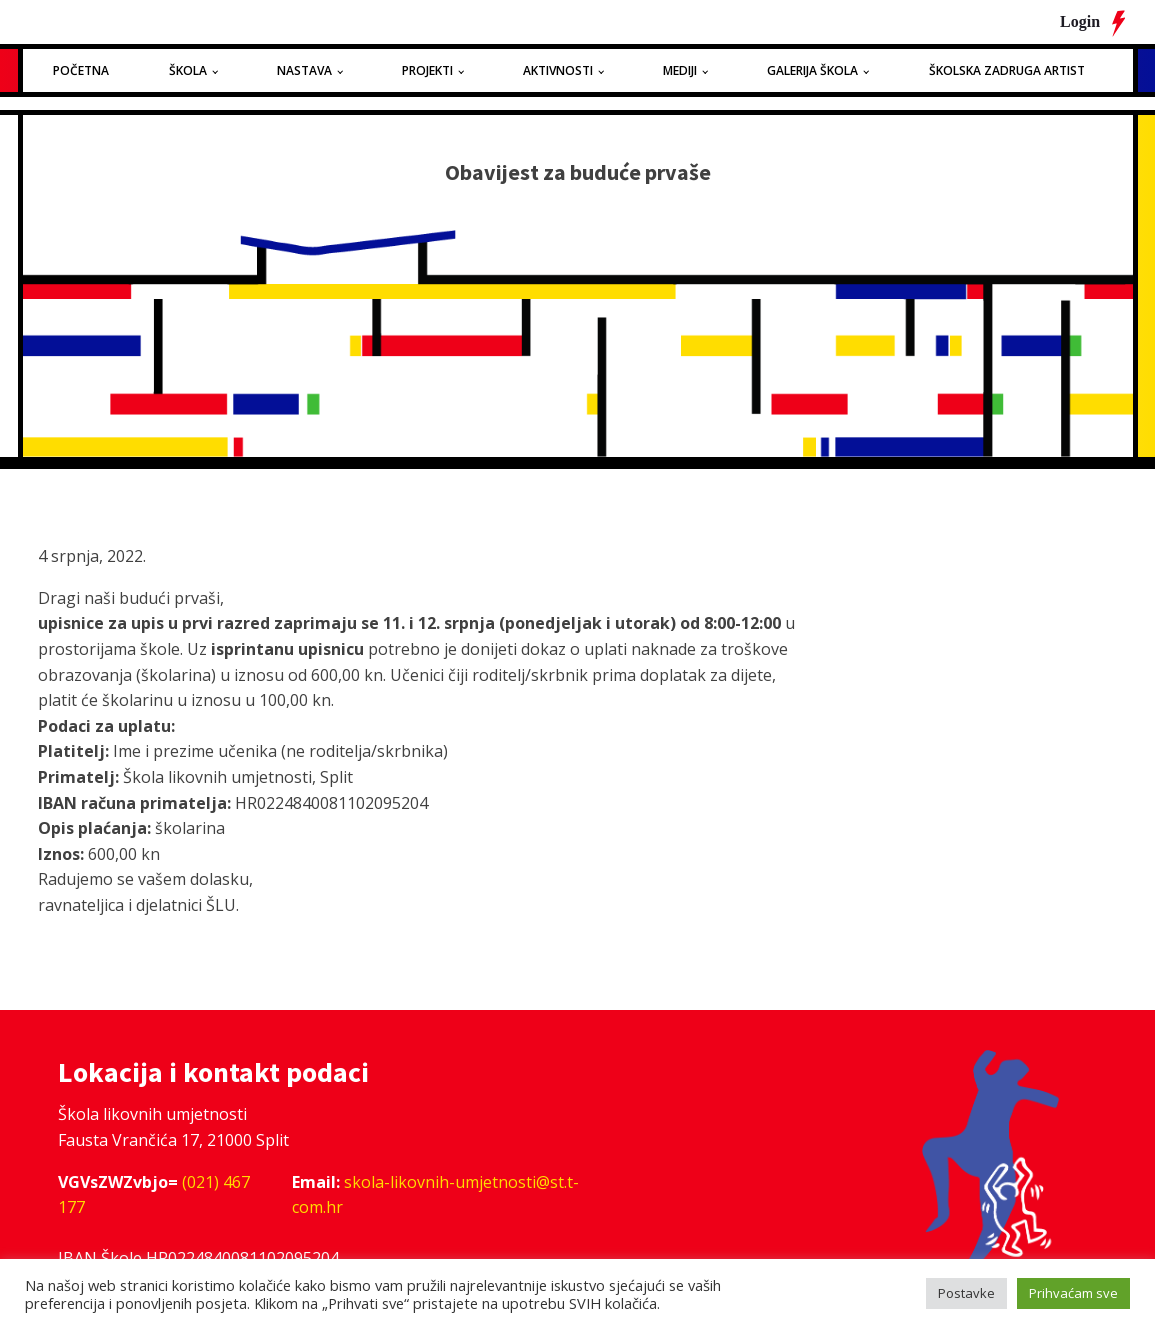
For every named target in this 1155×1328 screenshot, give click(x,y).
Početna (81, 70)
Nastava (304, 70)
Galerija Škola (812, 70)
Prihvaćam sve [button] (1073, 1293)
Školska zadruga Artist (1007, 70)
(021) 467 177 (154, 1195)
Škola (188, 70)
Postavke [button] (966, 1293)
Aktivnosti (558, 70)
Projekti (427, 70)
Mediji (680, 70)
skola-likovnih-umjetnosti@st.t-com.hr (435, 1195)
